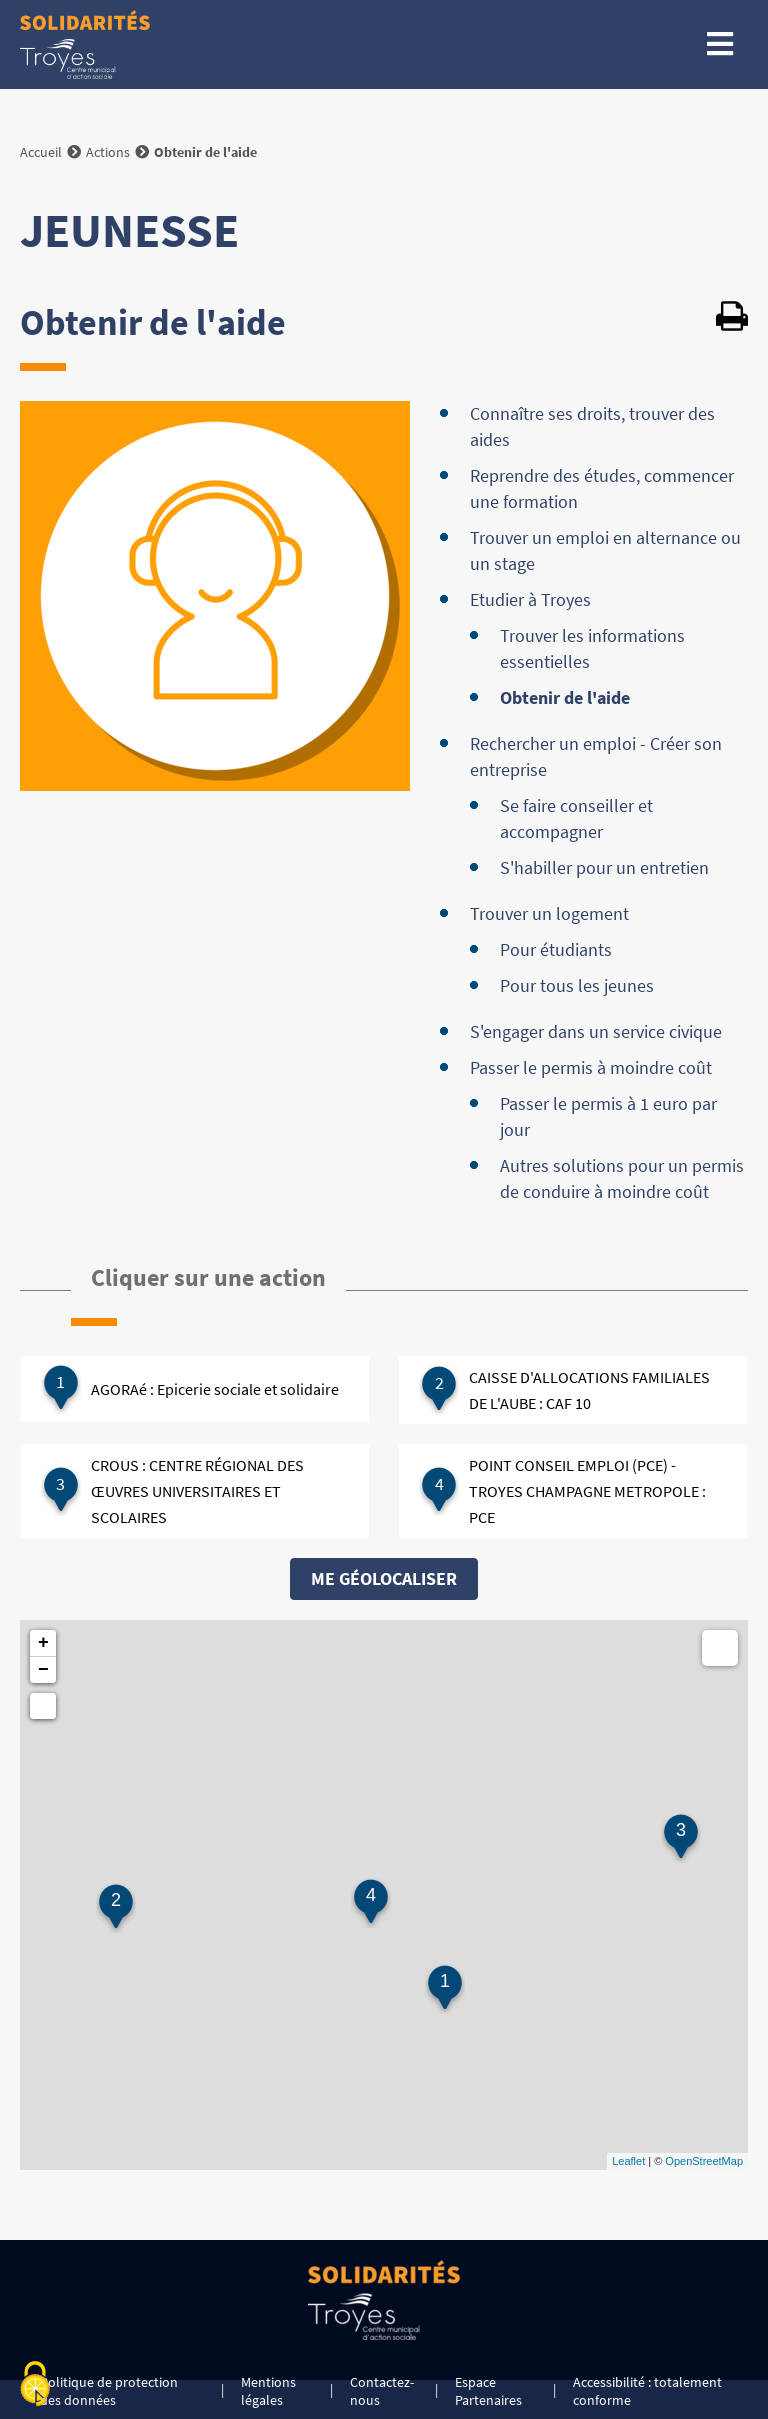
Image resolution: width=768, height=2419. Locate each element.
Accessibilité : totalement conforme (647, 2391)
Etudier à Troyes (530, 599)
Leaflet (628, 2161)
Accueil (41, 152)
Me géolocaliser (384, 1578)
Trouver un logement (549, 913)
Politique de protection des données (109, 2391)
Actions (108, 152)
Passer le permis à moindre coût (591, 1067)
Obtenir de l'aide (565, 697)
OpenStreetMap (704, 2161)
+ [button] (43, 1643)
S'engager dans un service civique (596, 1031)
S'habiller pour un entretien (604, 867)
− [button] (43, 1670)
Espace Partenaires (488, 2391)
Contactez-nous (382, 2391)
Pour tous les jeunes (577, 985)
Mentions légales (268, 2391)
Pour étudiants (556, 949)
